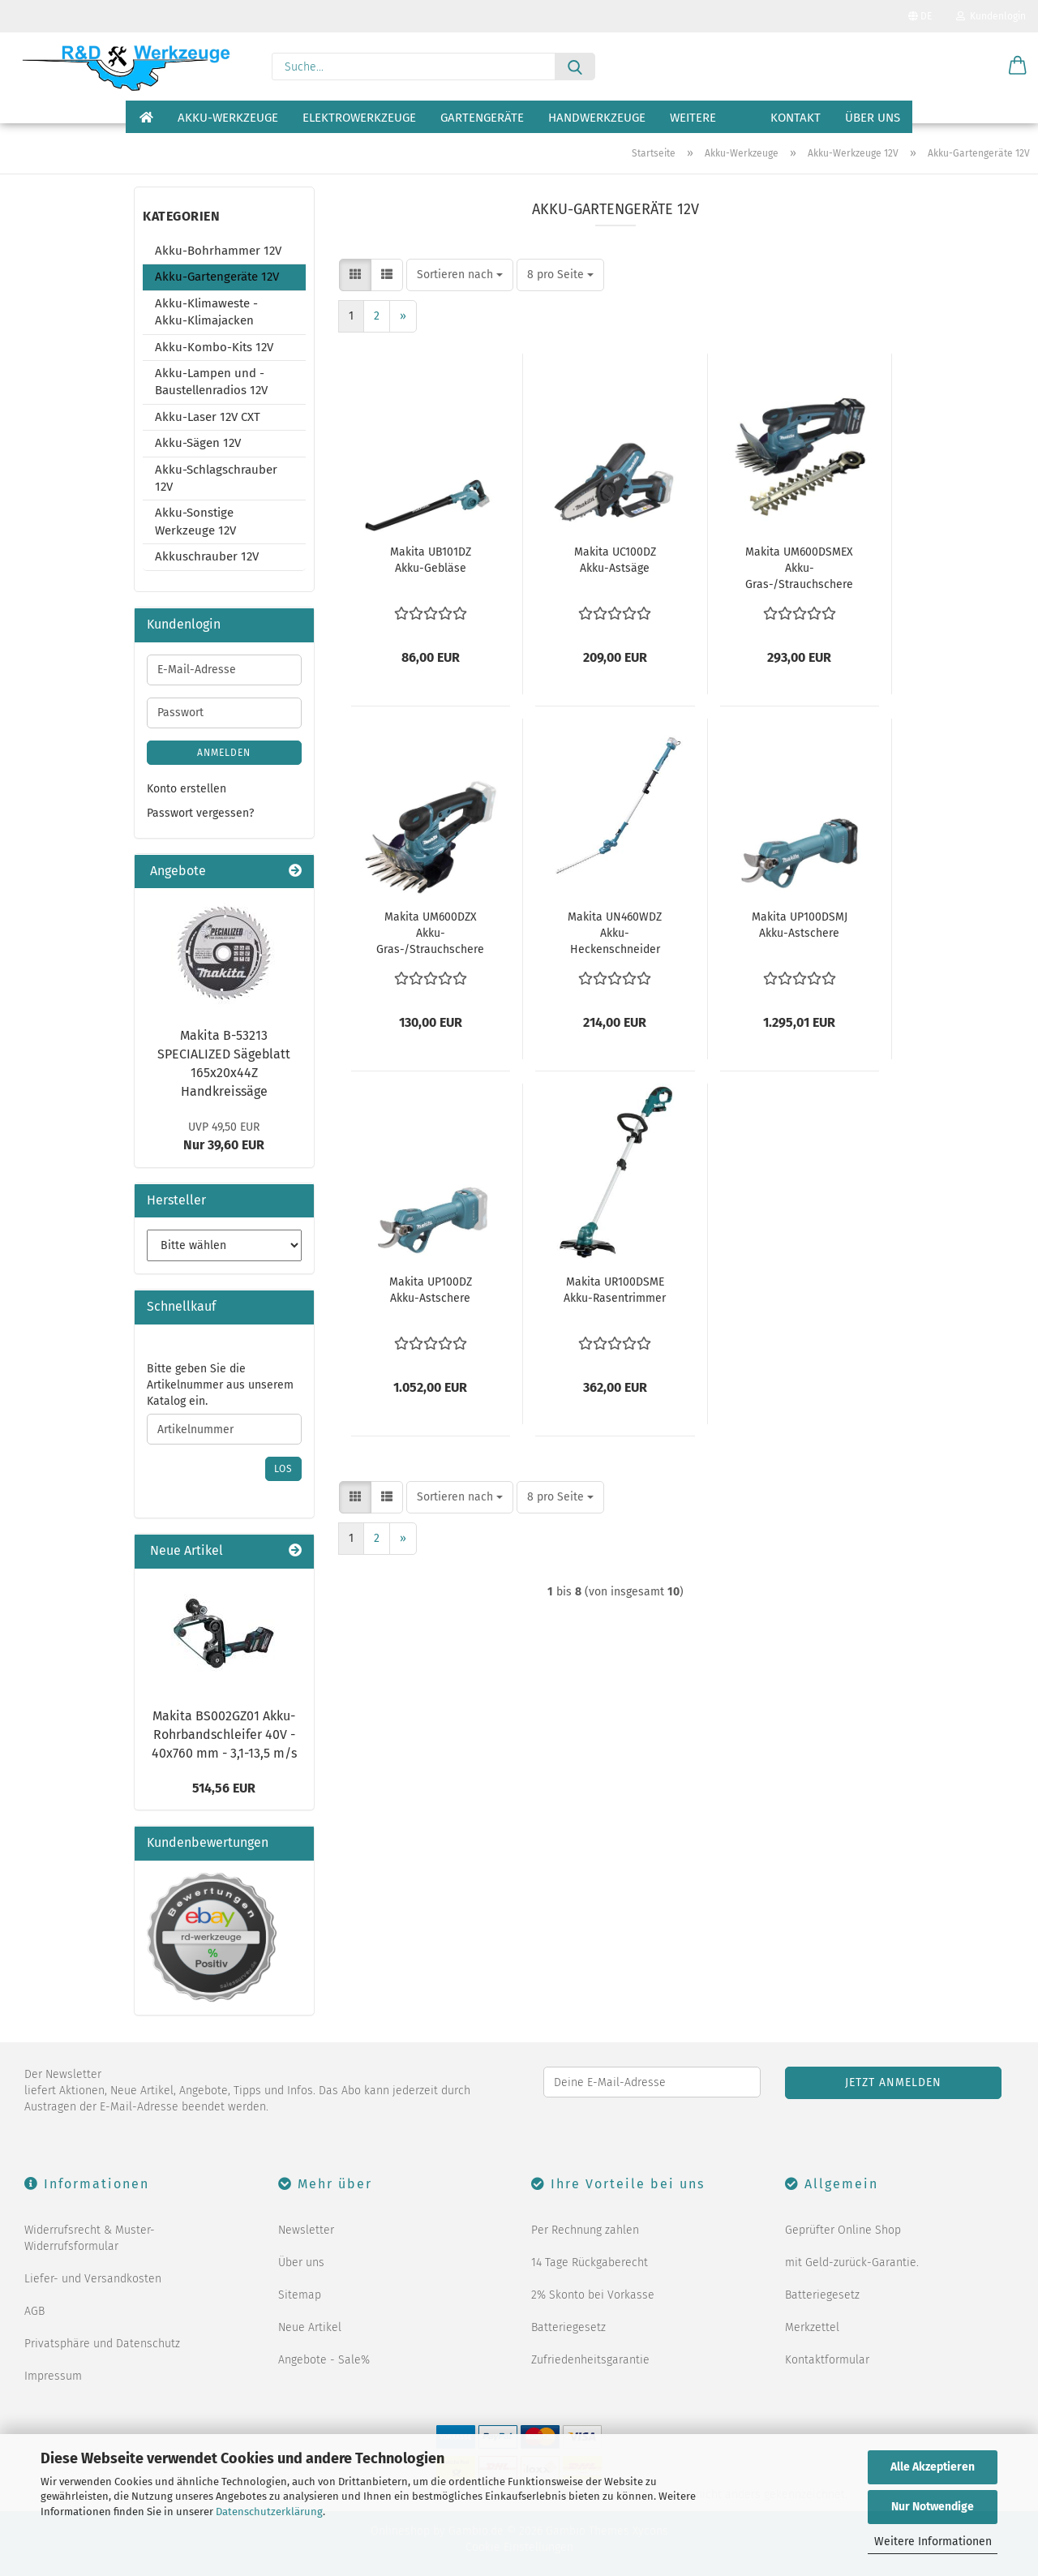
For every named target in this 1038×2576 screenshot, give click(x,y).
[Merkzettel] (977, 66)
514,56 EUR (223, 1788)
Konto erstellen (186, 789)
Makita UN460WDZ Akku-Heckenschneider (615, 933)
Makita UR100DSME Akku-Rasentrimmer (615, 1290)
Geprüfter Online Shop (843, 2230)
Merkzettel (812, 2327)
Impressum (53, 2376)
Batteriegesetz (568, 2327)
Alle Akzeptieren (932, 2467)
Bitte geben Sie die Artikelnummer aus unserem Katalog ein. (220, 1385)
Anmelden (224, 752)
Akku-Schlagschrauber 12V (216, 478)
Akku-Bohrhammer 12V (218, 250)
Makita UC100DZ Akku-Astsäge (615, 560)
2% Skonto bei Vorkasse (592, 2295)
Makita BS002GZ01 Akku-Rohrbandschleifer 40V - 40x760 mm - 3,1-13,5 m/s (224, 1734)
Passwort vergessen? (200, 813)
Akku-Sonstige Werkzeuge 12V (195, 521)
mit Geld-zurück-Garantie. (852, 2262)
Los (283, 1469)
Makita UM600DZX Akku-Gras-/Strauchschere (430, 933)
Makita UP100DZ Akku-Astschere (430, 1290)
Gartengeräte (482, 117)
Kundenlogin (991, 16)
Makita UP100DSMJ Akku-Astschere (799, 925)
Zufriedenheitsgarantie (590, 2360)
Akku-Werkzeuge (228, 117)
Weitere (693, 117)
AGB (34, 2311)
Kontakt (795, 117)
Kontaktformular (827, 2360)
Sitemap (299, 2295)
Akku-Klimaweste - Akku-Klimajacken (206, 312)
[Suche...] (575, 66)
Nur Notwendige (932, 2507)
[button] (1017, 66)
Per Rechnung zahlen (585, 2230)
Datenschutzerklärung (269, 2511)
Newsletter (306, 2230)
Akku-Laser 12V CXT (207, 417)
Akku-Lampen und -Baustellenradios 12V (211, 381)
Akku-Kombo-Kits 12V (214, 347)
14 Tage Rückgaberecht (589, 2262)
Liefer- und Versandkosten (92, 2279)
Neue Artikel (309, 2327)
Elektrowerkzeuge (359, 117)
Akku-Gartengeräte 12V (217, 276)
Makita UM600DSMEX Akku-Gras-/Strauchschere (799, 568)
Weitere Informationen (933, 2541)
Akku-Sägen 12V (198, 443)
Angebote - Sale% (324, 2360)
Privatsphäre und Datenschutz (102, 2344)
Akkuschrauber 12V (207, 556)
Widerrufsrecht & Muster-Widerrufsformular (89, 2238)
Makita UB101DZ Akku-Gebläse (430, 560)
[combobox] (459, 275)
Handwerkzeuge (597, 117)
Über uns (872, 117)
